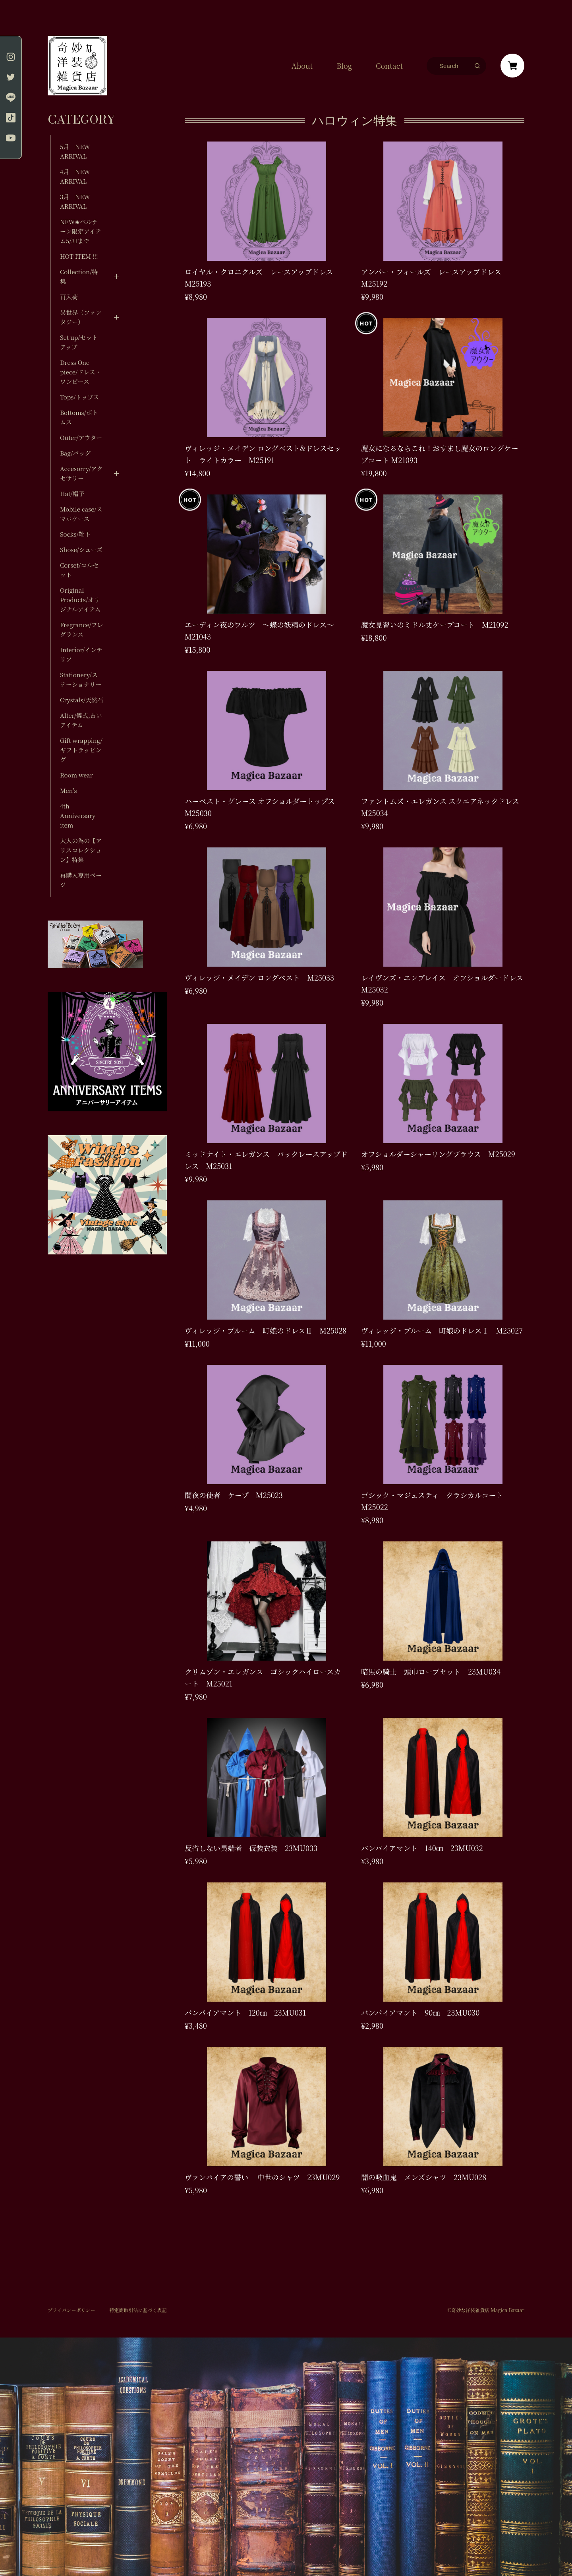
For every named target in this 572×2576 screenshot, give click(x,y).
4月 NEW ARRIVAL (75, 176)
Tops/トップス (79, 397)
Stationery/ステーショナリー (80, 679)
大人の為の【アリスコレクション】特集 (81, 850)
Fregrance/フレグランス (81, 629)
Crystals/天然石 (81, 700)
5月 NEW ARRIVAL (75, 151)
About (302, 65)
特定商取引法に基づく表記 (137, 2310)
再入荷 (69, 297)
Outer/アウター (81, 437)
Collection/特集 (79, 276)
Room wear (76, 775)
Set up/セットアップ (79, 342)
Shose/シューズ (81, 549)
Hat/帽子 (72, 493)
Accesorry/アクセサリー (81, 473)
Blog (344, 65)
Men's (68, 790)
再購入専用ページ (81, 880)
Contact (389, 65)
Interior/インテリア (81, 654)
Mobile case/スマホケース (81, 514)
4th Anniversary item (77, 815)
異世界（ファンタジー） (81, 317)
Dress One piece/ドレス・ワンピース (80, 372)
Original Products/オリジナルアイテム (80, 599)
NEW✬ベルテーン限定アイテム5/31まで (80, 231)
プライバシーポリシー (71, 2310)
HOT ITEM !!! (79, 256)
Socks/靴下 (75, 534)
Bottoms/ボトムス (79, 417)
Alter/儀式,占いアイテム (81, 720)
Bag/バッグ (75, 453)
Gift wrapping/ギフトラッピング (81, 750)
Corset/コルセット (79, 570)
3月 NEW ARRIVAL (75, 201)
